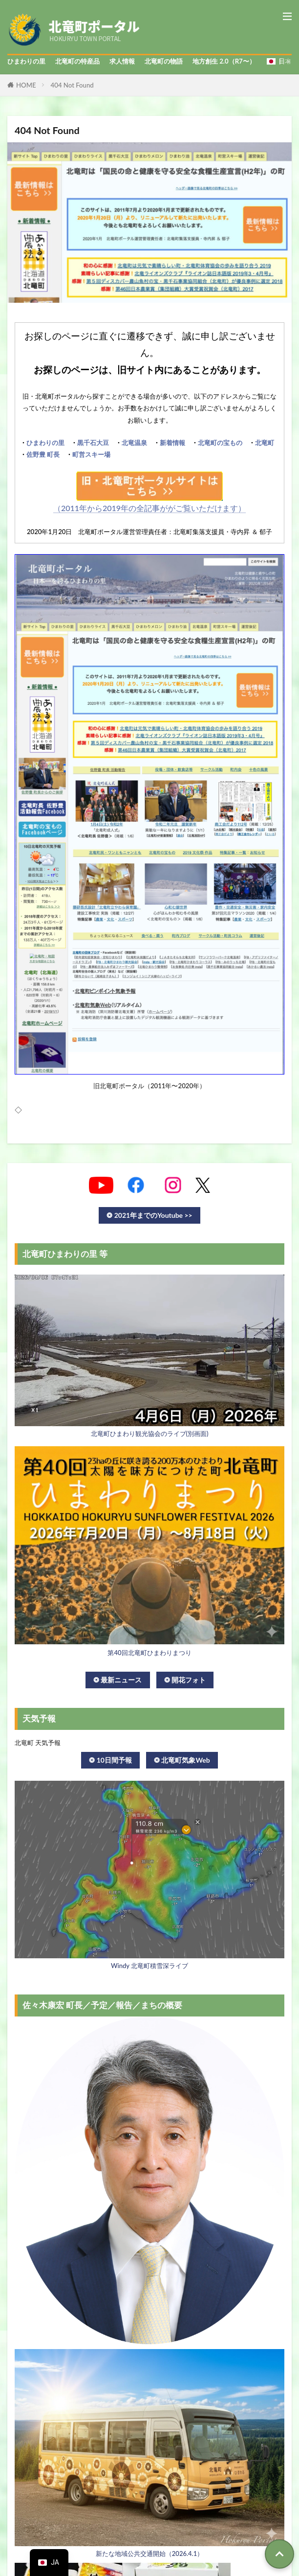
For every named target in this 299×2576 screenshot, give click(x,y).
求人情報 (122, 61)
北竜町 (264, 443)
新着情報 (172, 443)
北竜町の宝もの (220, 443)
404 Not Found (72, 85)
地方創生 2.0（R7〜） (224, 61)
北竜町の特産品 (77, 61)
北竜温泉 (134, 443)
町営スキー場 (91, 454)
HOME (26, 85)
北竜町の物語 (164, 61)
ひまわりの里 (26, 61)
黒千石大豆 (93, 443)
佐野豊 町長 (43, 454)
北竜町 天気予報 (38, 1743)
